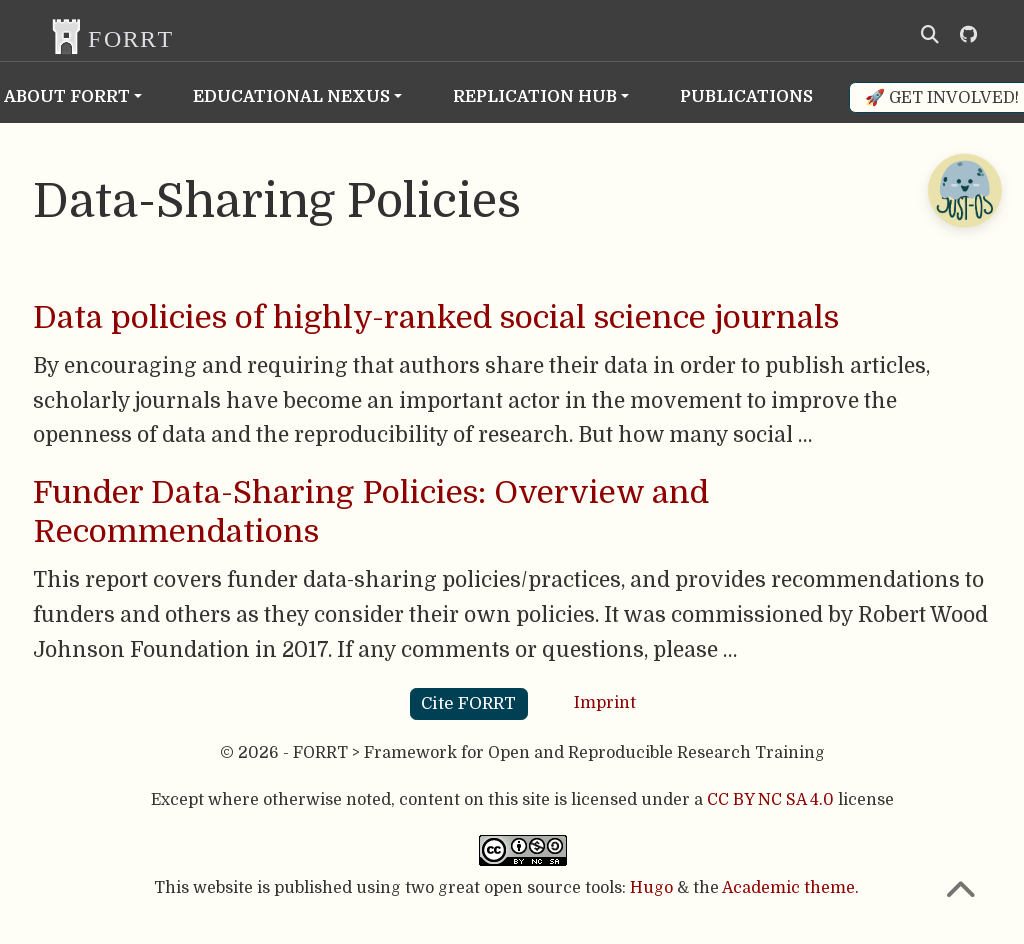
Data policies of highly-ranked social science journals (436, 318)
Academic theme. (790, 888)
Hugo (651, 888)
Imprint (605, 703)
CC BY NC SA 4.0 (770, 800)
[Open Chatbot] (964, 190)
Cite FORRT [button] (468, 703)
